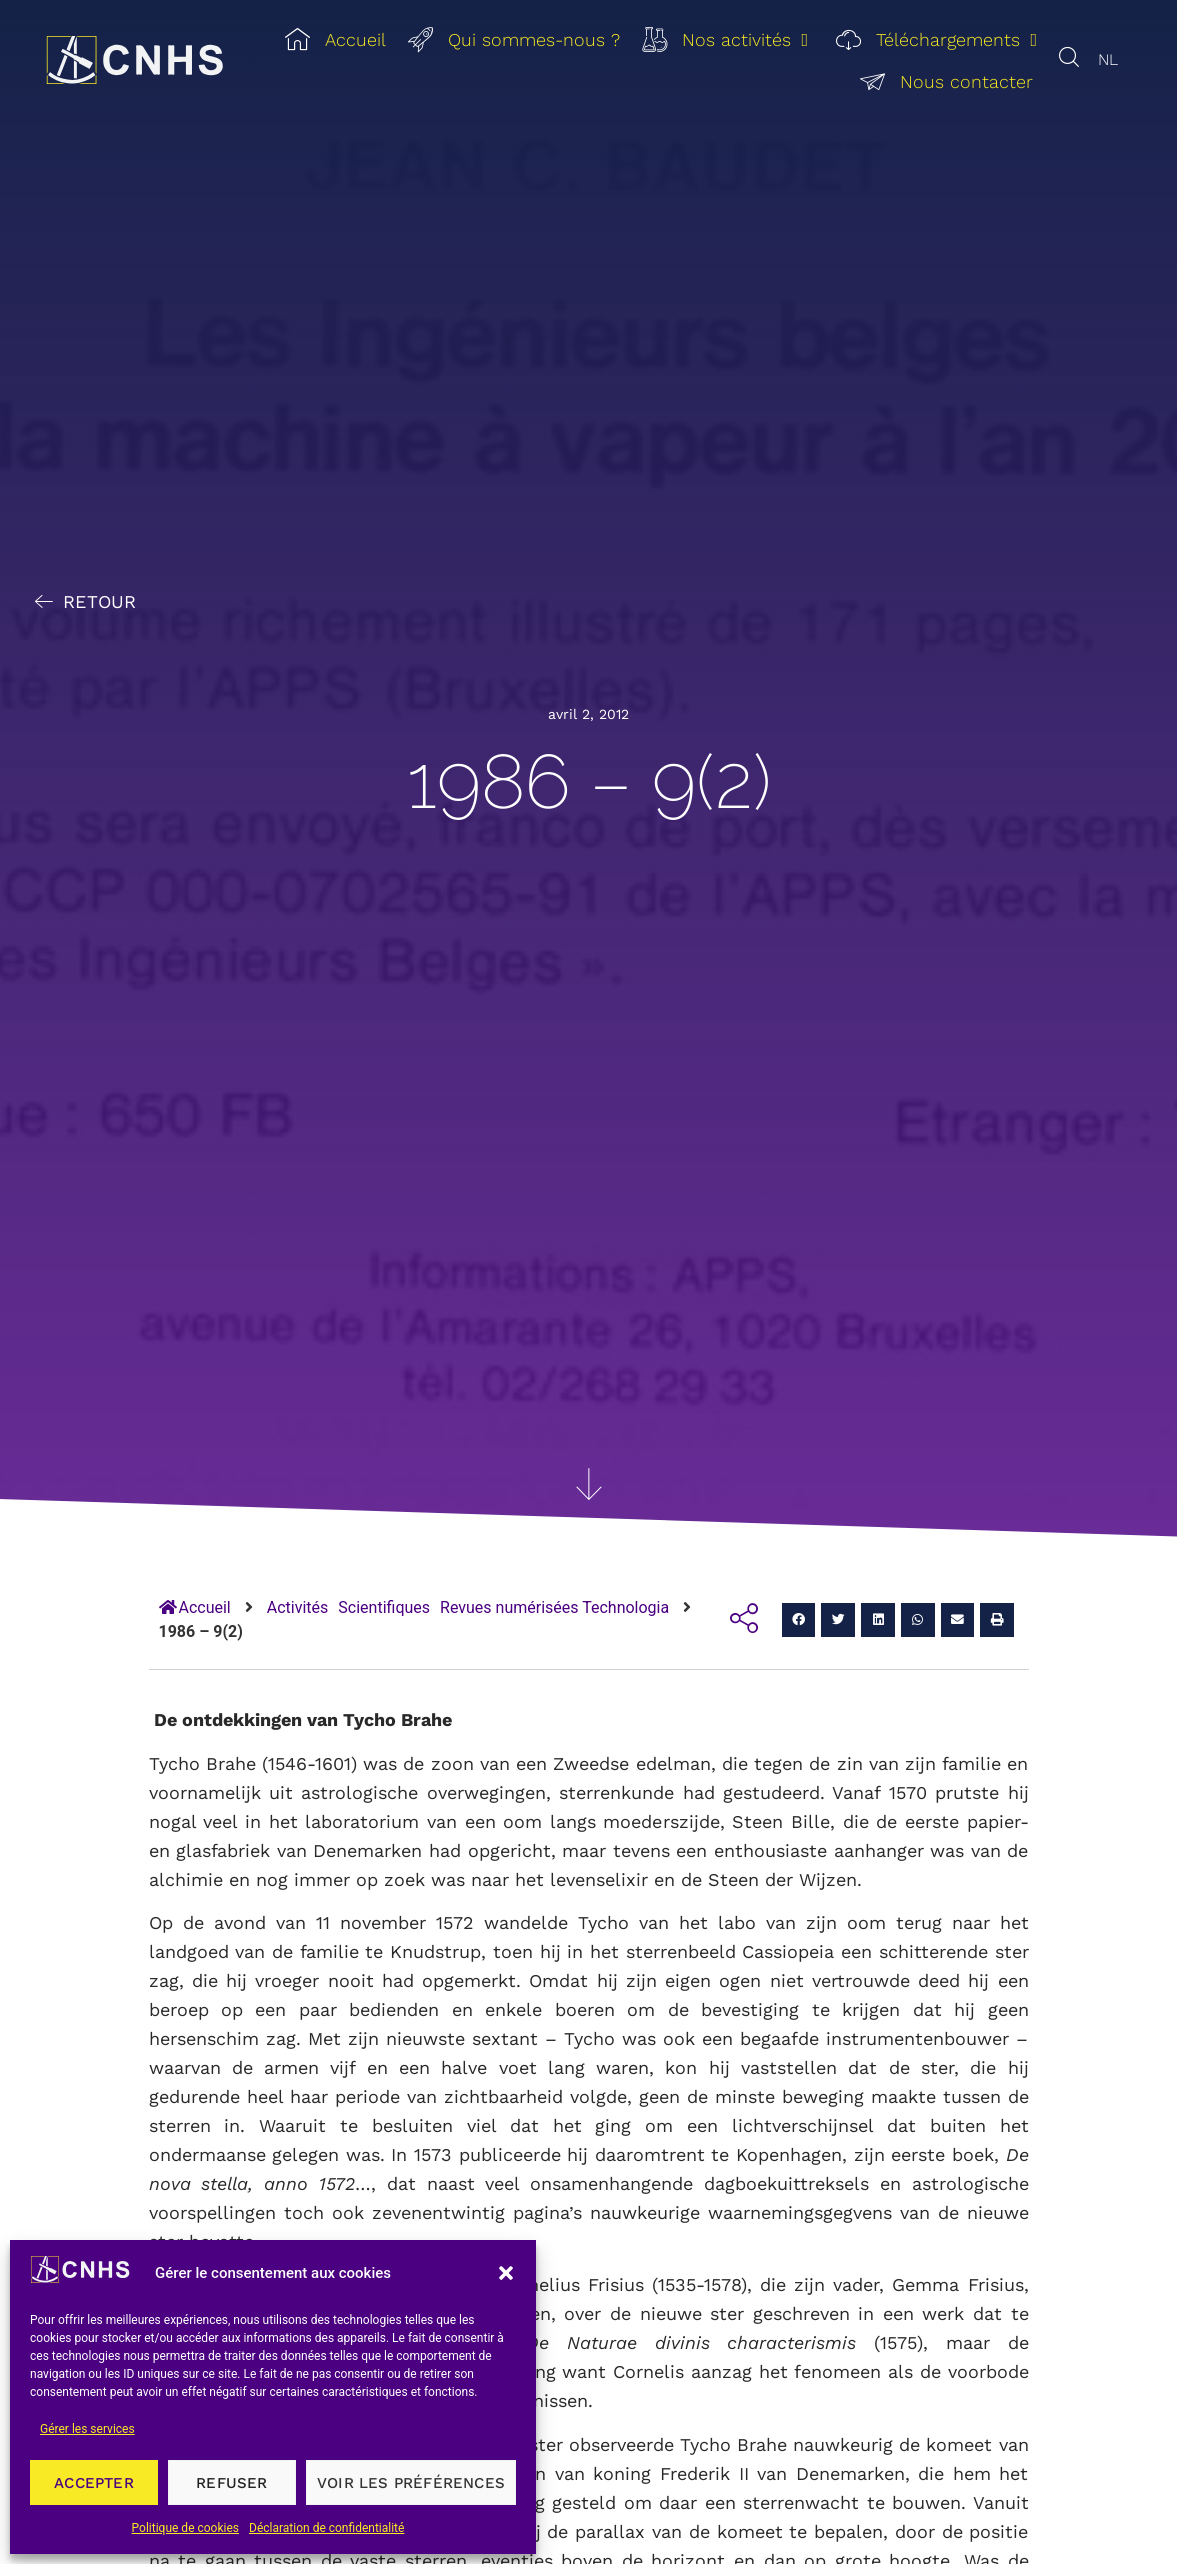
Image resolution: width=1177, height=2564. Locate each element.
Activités (298, 1607)
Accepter (94, 2483)
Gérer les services (87, 2429)
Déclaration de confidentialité (326, 2528)
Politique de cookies (185, 2528)
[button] (506, 2273)
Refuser (231, 2483)
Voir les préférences (411, 2483)
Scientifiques (384, 1607)
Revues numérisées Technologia (554, 1607)
